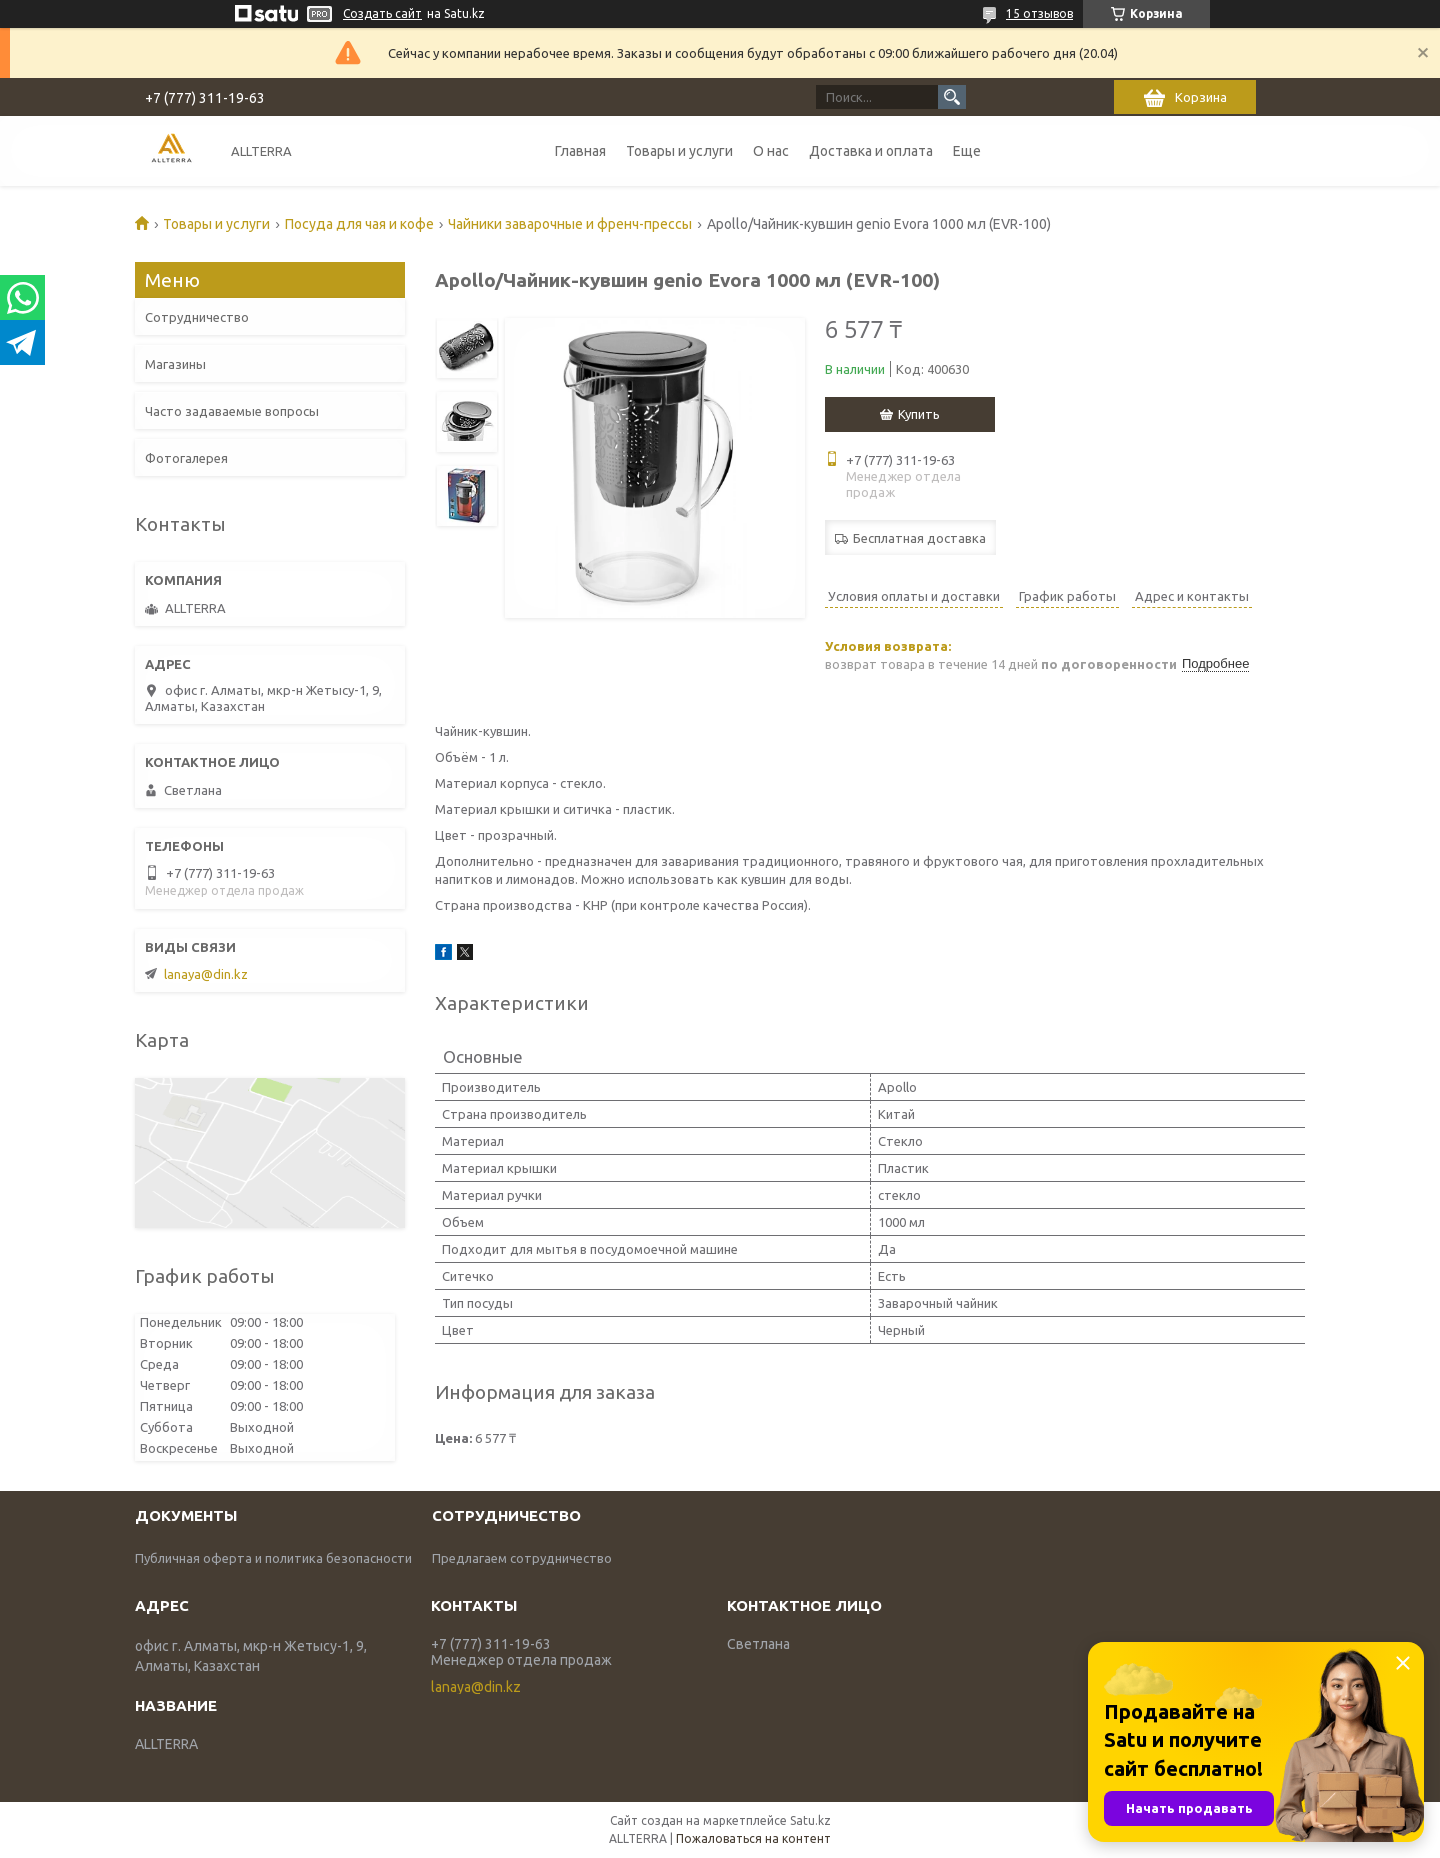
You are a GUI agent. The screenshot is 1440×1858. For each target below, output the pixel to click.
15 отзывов (1039, 13)
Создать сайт (382, 13)
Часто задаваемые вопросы (232, 411)
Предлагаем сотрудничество (522, 1558)
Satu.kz (810, 1820)
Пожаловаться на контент (753, 1838)
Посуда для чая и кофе (359, 224)
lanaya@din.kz (206, 974)
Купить (919, 414)
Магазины (175, 364)
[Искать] (952, 97)
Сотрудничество (197, 317)
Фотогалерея (186, 458)
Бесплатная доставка (919, 538)
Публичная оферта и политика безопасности (273, 1558)
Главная (580, 151)
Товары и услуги (679, 151)
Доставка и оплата (871, 151)
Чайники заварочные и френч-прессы (570, 224)
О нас (771, 151)
